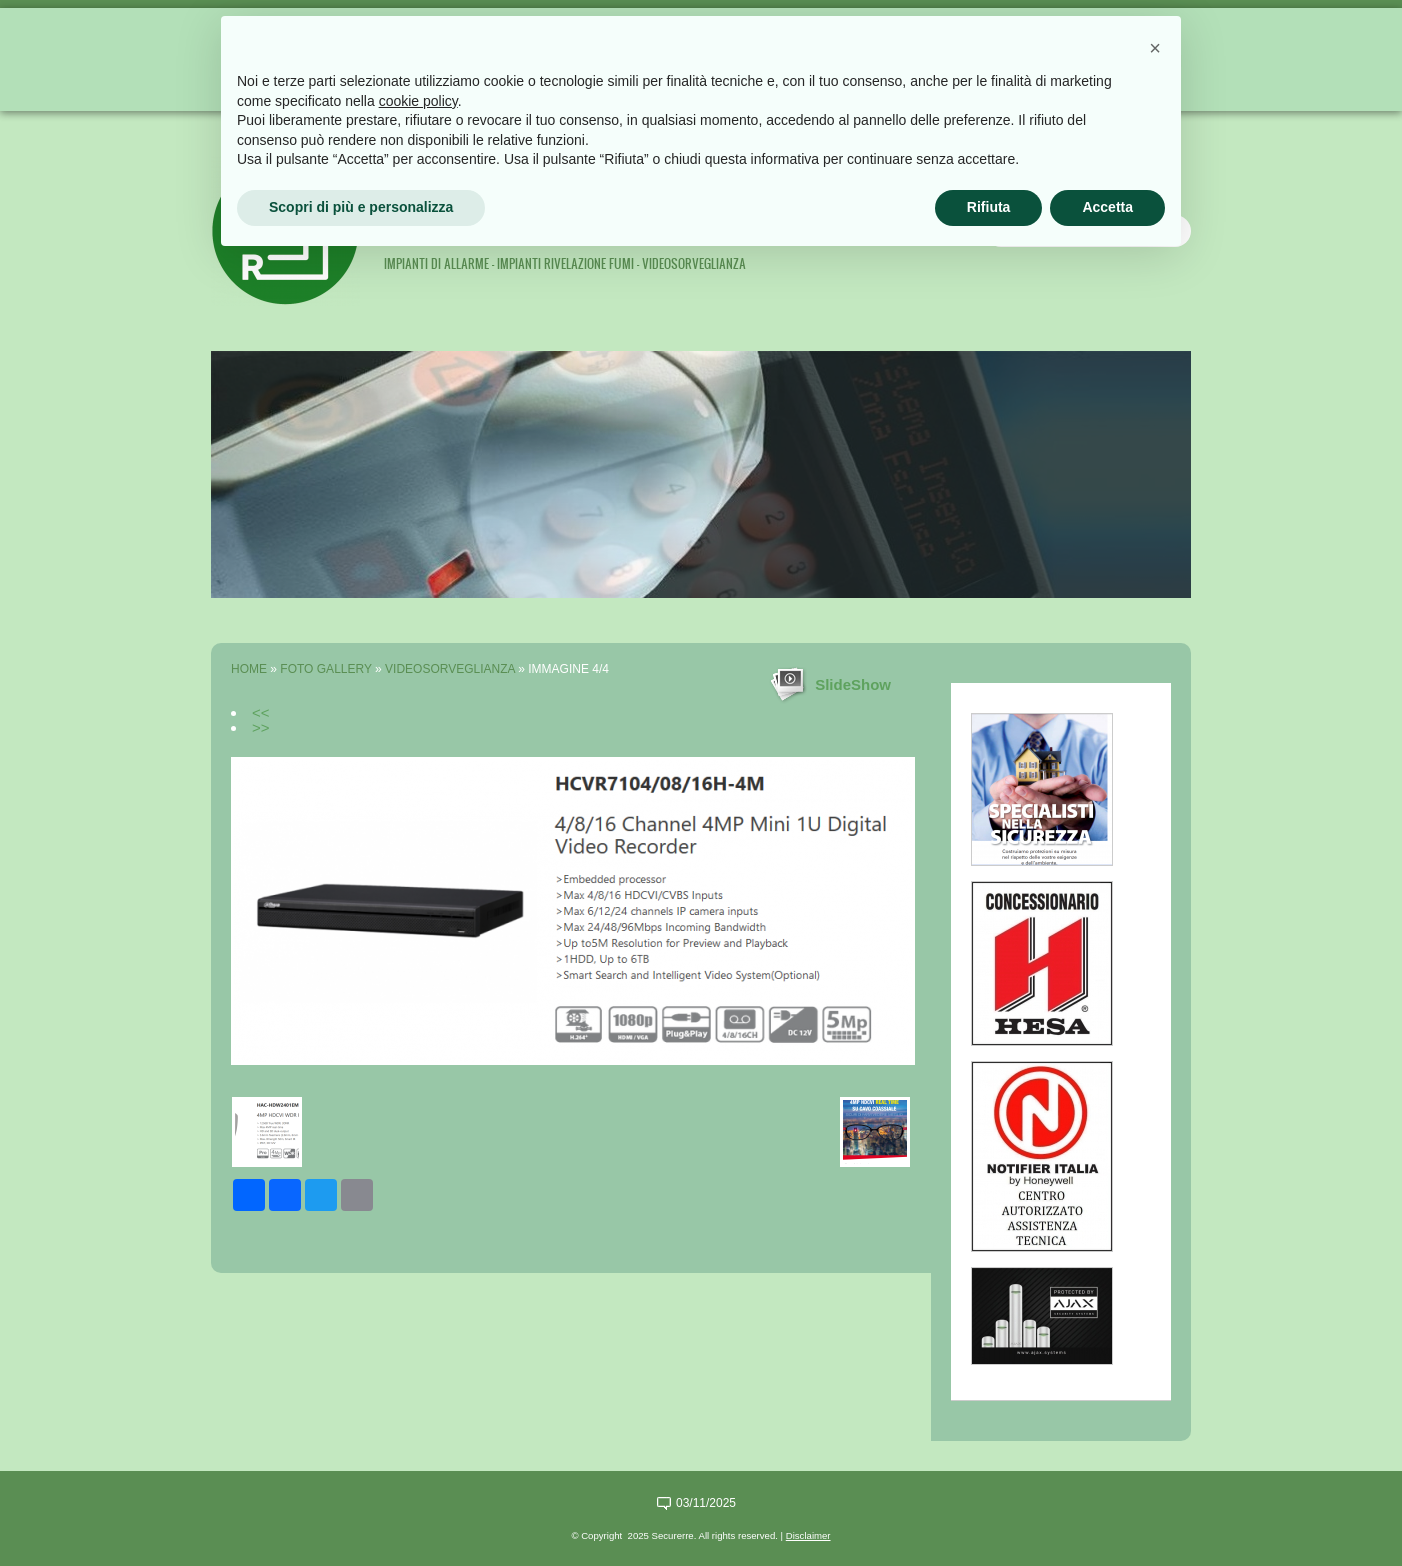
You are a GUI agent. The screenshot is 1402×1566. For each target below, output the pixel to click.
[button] (1155, 48)
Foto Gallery (325, 669)
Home (249, 669)
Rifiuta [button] (989, 207)
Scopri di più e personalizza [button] (361, 207)
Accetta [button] (1107, 207)
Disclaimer (808, 1535)
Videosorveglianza (450, 669)
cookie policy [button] (418, 101)
